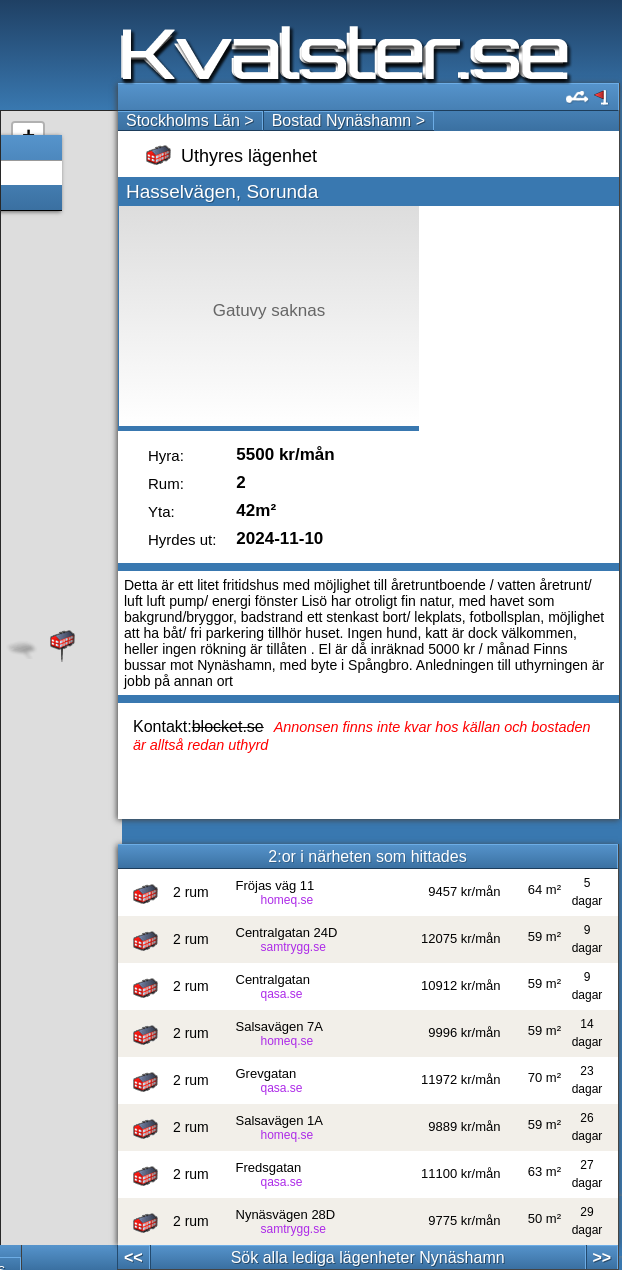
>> (601, 1257)
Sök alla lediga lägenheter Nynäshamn (368, 1257)
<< (133, 1257)
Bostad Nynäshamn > (348, 120)
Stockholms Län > (190, 120)
